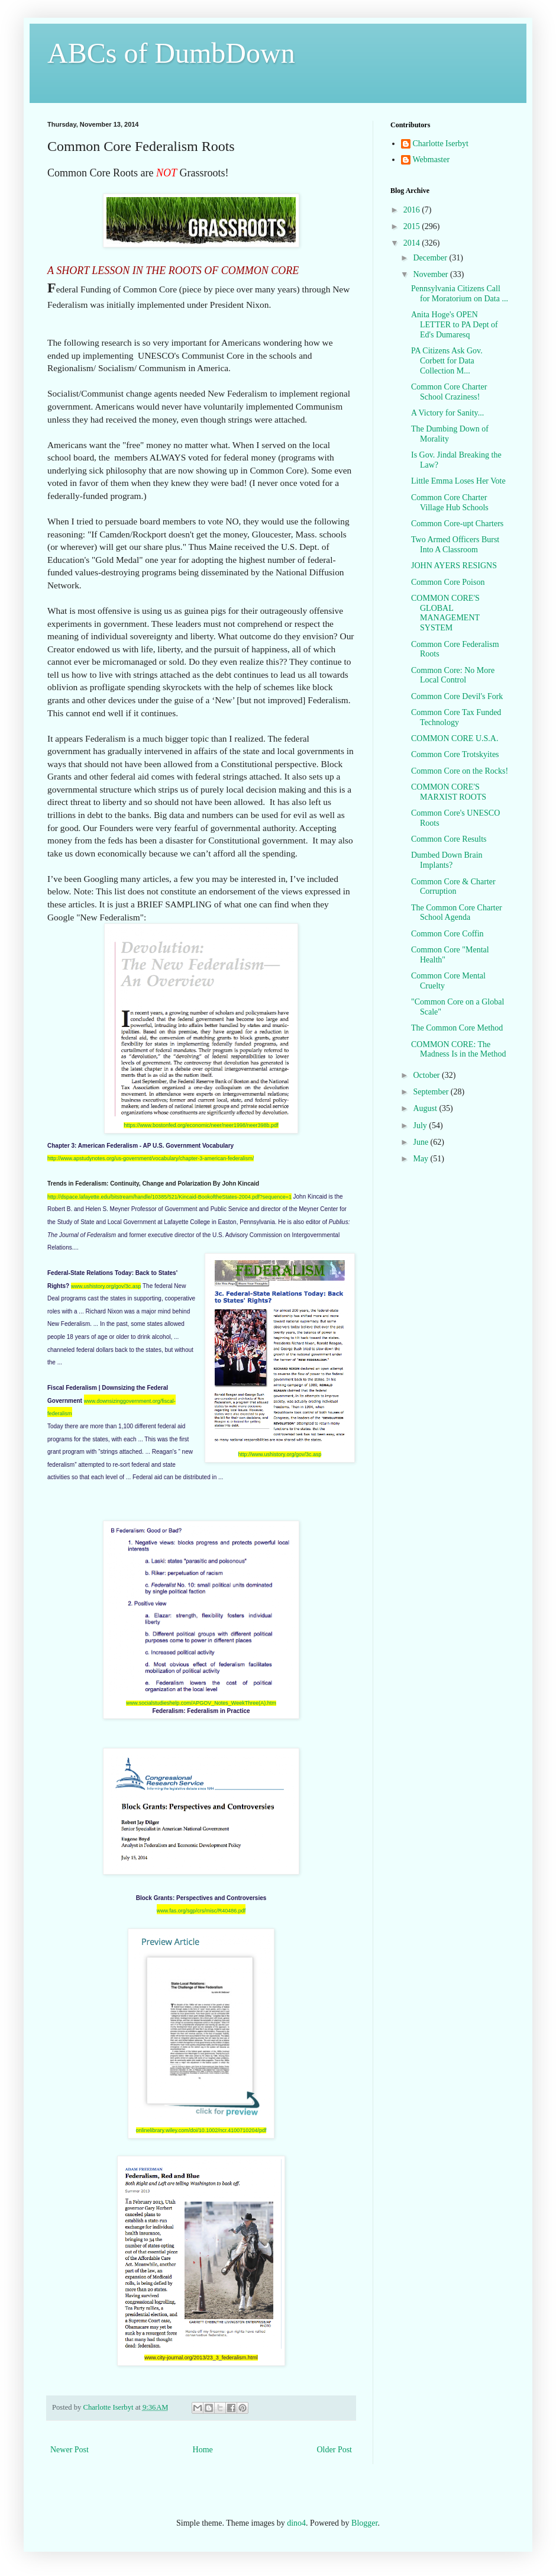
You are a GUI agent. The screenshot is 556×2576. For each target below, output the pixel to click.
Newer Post (69, 2449)
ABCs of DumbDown (171, 53)
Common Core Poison (447, 582)
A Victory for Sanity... (447, 412)
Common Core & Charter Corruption (453, 886)
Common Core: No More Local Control (452, 675)
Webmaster (431, 159)
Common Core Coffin (447, 933)
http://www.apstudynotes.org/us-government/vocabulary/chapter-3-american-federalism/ (150, 1158)
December (431, 257)
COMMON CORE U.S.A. (454, 738)
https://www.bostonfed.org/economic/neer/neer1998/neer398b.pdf (201, 1125)
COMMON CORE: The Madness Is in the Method (458, 1049)
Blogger (364, 2523)
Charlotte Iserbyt (440, 143)
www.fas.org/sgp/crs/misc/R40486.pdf (201, 1911)
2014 (412, 243)
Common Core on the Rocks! (459, 771)
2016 (412, 209)
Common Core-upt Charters (457, 523)
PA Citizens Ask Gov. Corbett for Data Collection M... (447, 360)
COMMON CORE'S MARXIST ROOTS (448, 792)
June (421, 1142)
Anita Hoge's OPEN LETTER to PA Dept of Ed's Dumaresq (454, 324)
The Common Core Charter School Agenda (456, 912)
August (426, 1108)
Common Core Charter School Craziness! (449, 391)
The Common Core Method (457, 1027)
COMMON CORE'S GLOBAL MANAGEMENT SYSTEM (445, 613)
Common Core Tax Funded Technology (456, 717)
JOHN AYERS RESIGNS (454, 565)
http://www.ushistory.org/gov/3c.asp (280, 1454)
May (421, 1158)
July (421, 1125)
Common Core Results (449, 839)
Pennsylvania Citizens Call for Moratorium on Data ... (459, 293)
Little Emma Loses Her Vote (458, 480)
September (431, 1091)
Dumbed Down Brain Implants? (447, 860)
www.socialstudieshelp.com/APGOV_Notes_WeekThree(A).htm (201, 1703)
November (431, 274)
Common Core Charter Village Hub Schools (450, 502)
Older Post (335, 2449)
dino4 (296, 2523)
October (427, 1075)
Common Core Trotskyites (455, 754)
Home (203, 2449)
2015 (412, 226)
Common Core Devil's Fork (457, 696)
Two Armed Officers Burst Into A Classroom (455, 544)
